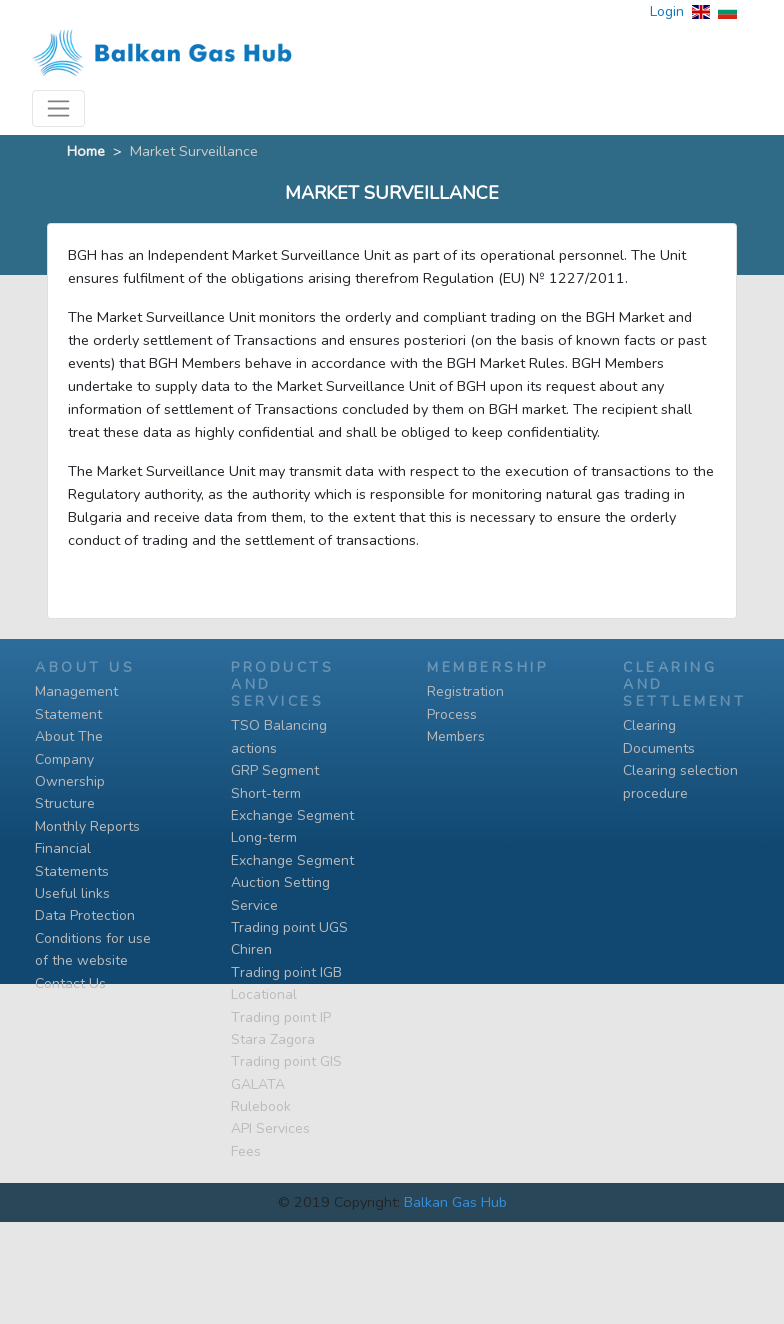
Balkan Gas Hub (455, 1202)
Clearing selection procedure (680, 781)
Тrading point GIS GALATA (286, 1072)
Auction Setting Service (280, 893)
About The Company (69, 747)
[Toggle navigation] (58, 108)
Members (456, 736)
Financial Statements (72, 859)
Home (86, 151)
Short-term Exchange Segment (292, 804)
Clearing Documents (659, 736)
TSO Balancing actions (279, 736)
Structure (65, 803)
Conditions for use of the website (93, 949)
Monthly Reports (87, 826)
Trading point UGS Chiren (289, 938)
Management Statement (76, 702)
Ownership (70, 781)
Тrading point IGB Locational (286, 983)
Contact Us (70, 983)
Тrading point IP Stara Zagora (281, 1028)
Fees (246, 1151)
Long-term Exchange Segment (292, 848)
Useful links (72, 893)
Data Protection (85, 915)
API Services (270, 1128)
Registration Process (465, 702)
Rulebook (261, 1106)
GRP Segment (275, 770)
